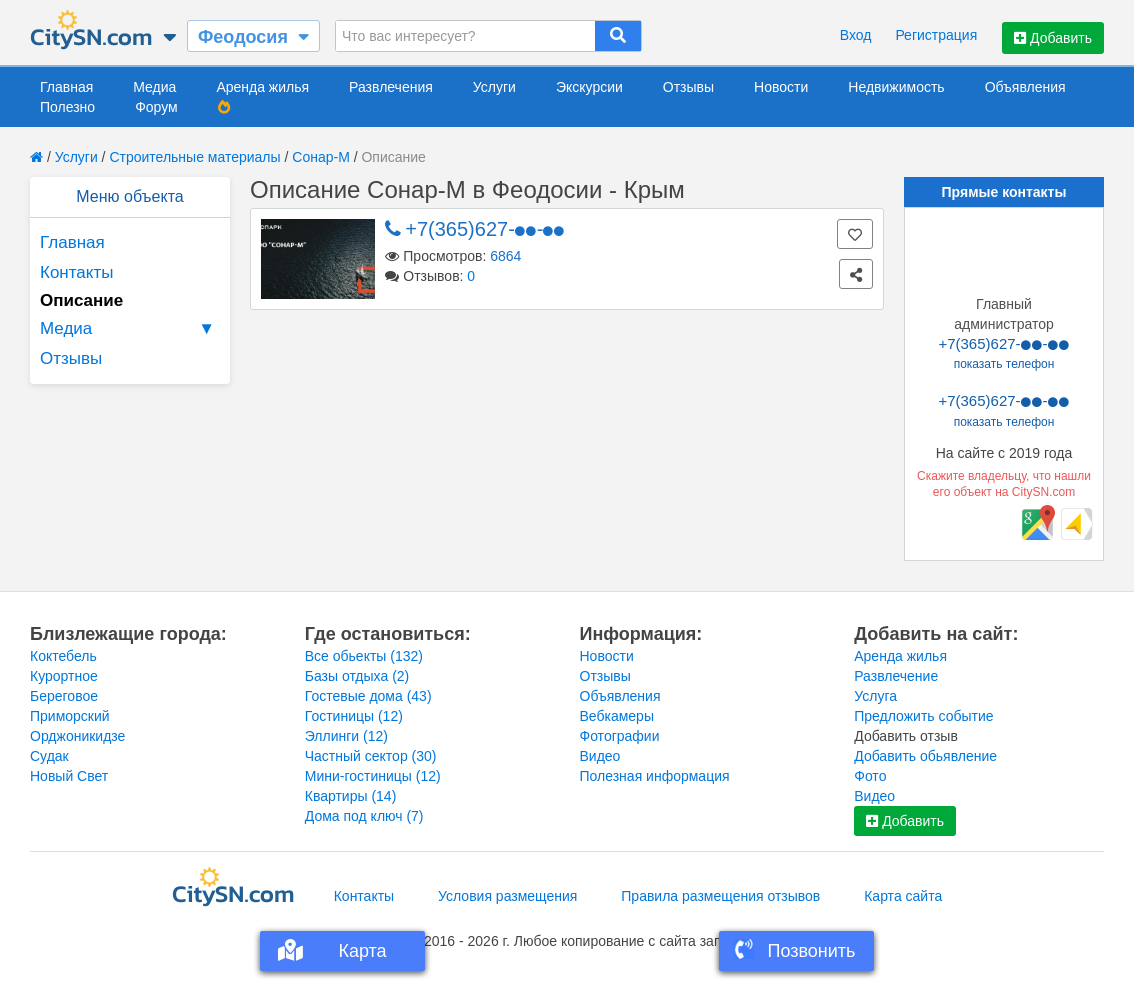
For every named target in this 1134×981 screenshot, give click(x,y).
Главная (66, 87)
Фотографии (620, 736)
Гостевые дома (368, 696)
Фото (870, 776)
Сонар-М (321, 157)
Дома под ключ (364, 816)
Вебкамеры (617, 716)
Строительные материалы (194, 157)
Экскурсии (589, 87)
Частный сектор (371, 756)
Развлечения (391, 87)
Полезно (67, 107)
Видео (600, 756)
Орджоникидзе (77, 736)
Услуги (494, 87)
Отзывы (688, 87)
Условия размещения (507, 896)
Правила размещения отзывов (720, 896)
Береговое (64, 696)
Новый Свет (69, 776)
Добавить (1053, 38)
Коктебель (63, 656)
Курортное (64, 676)
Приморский (70, 716)
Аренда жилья (262, 87)
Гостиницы (354, 716)
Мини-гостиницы (373, 776)
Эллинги (346, 736)
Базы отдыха (357, 676)
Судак (49, 756)
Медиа (154, 87)
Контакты (76, 272)
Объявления (1025, 87)
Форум (156, 107)
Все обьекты (364, 656)
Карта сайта (903, 896)
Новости (781, 87)
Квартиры (351, 796)
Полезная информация (655, 776)
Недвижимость (896, 87)
